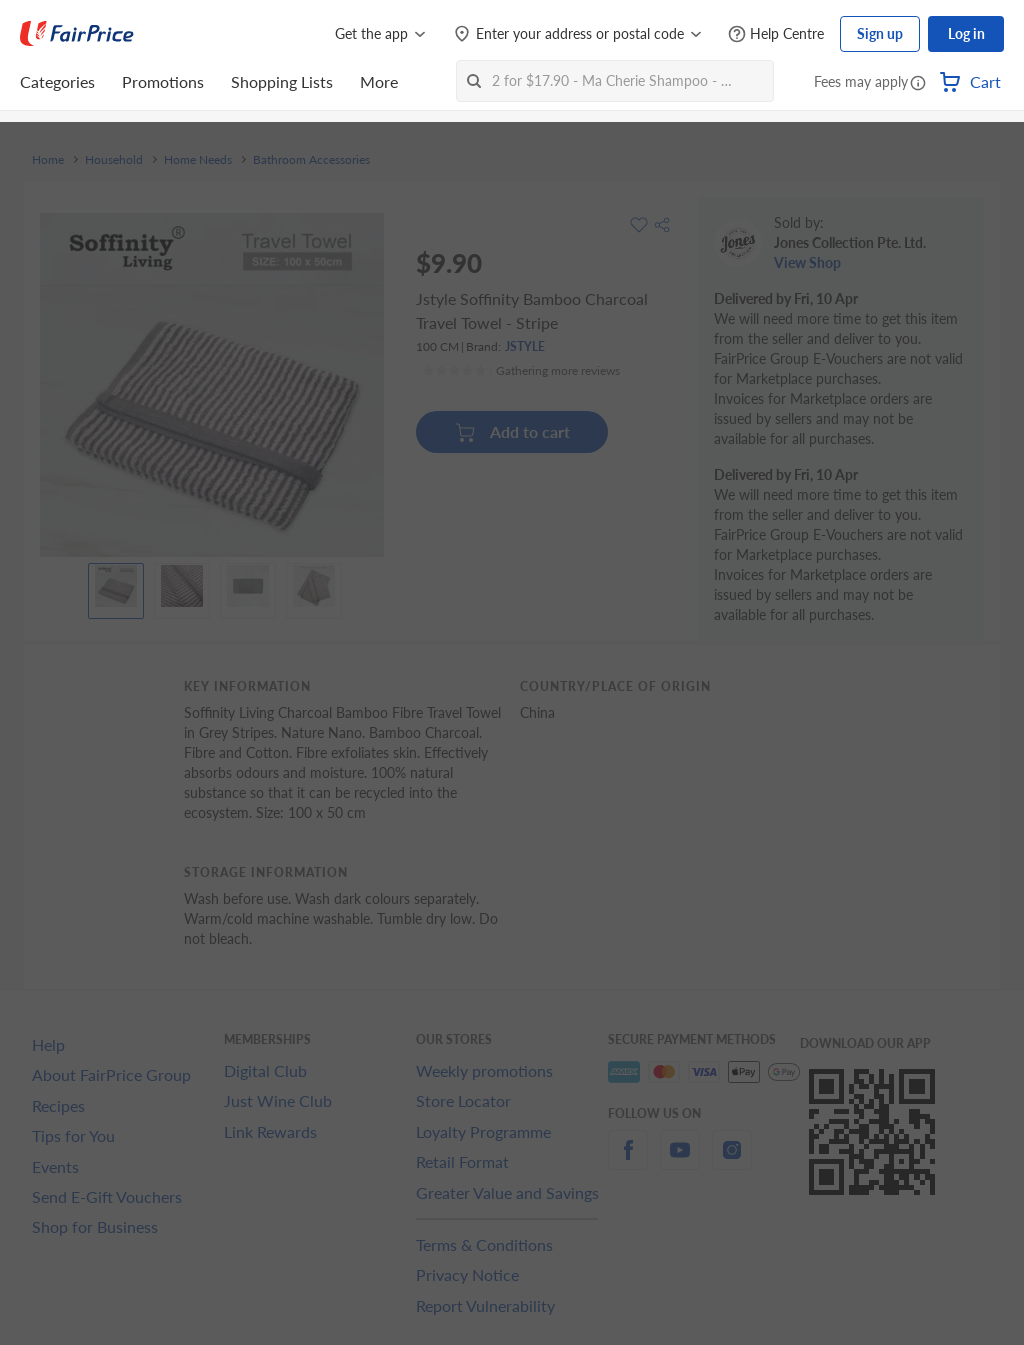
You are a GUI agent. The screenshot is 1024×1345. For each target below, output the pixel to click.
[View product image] (116, 586)
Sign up (880, 33)
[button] (918, 84)
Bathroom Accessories (311, 160)
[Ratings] (521, 371)
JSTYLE (525, 346)
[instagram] (732, 1161)
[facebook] (628, 1161)
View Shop (807, 262)
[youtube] (680, 1161)
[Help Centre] (776, 34)
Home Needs (198, 160)
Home (48, 160)
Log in (966, 33)
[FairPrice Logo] (77, 34)
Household (114, 160)
